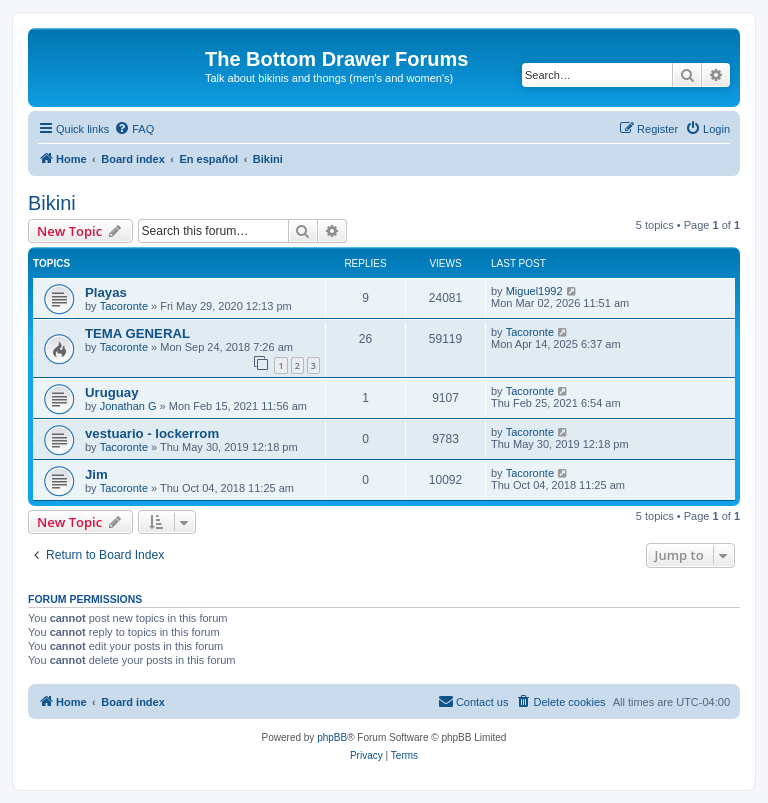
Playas (106, 292)
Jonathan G (128, 406)
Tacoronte (124, 306)
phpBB (332, 737)
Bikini (52, 203)
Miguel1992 (534, 291)
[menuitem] (134, 129)
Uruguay (112, 392)
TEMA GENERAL (137, 333)
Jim (96, 474)
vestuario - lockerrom (152, 433)
